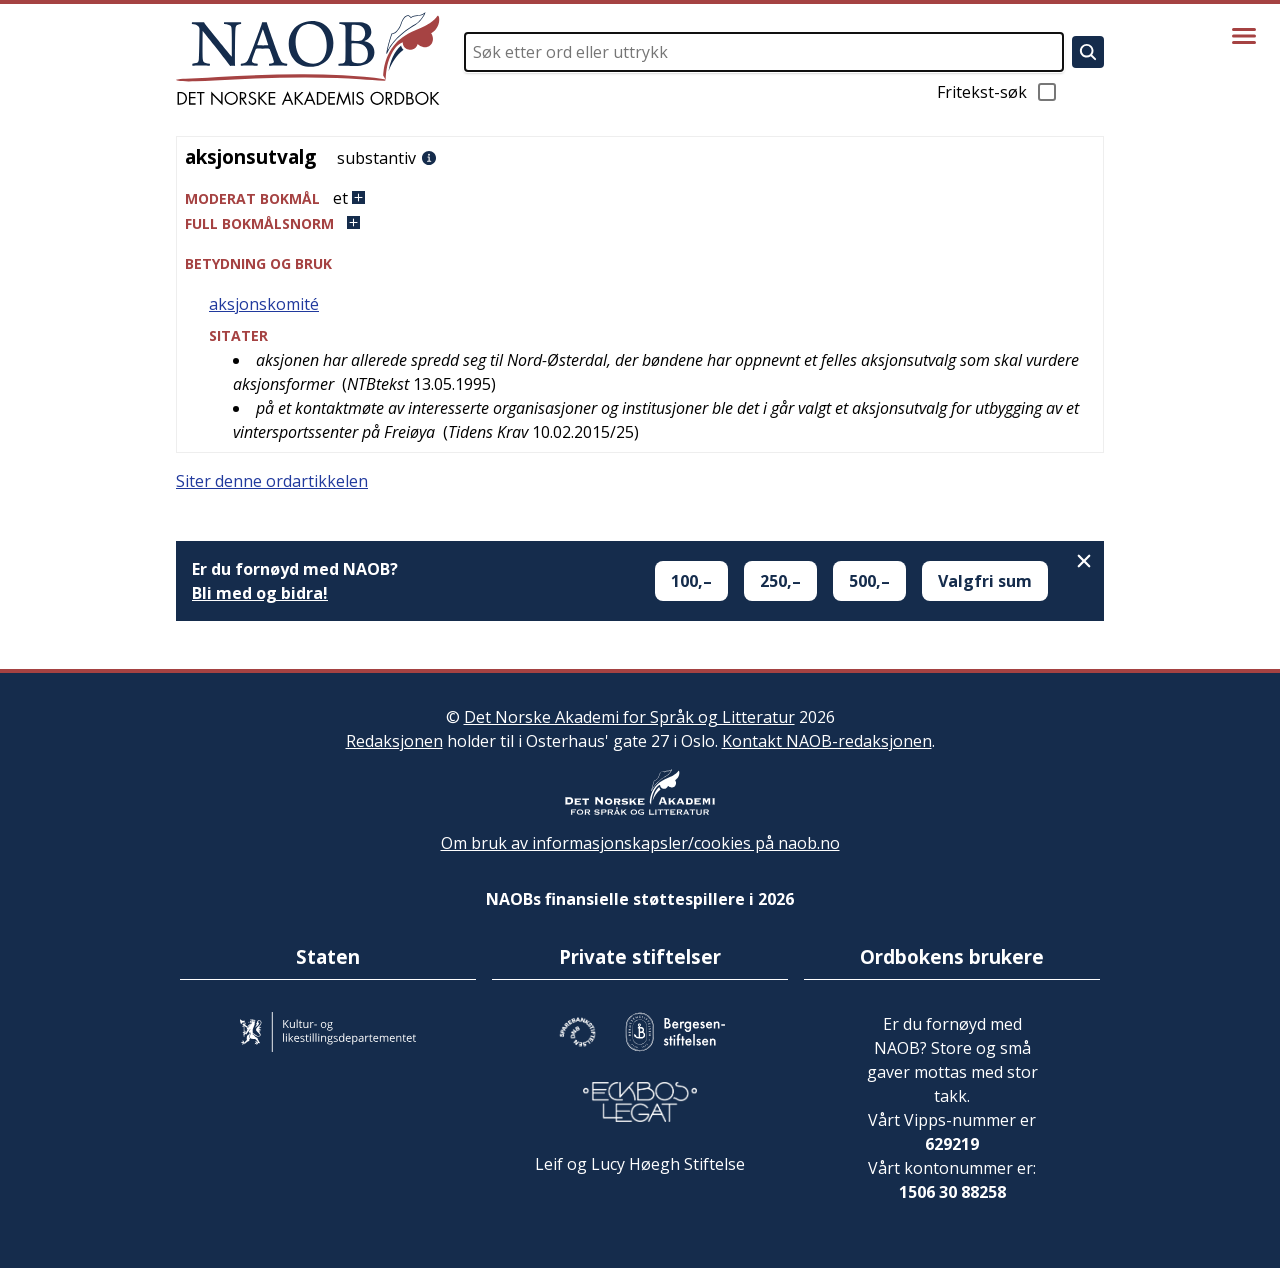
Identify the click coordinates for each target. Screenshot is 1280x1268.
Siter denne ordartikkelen (272, 481)
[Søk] (1088, 52)
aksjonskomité (264, 304)
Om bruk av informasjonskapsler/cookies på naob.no (640, 843)
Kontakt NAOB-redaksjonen (827, 741)
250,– (780, 581)
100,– (691, 581)
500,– (869, 581)
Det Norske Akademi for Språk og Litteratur (629, 717)
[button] (640, 198)
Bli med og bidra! (260, 593)
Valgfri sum (985, 581)
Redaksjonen (394, 741)
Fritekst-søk (998, 92)
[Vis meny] (1244, 36)
